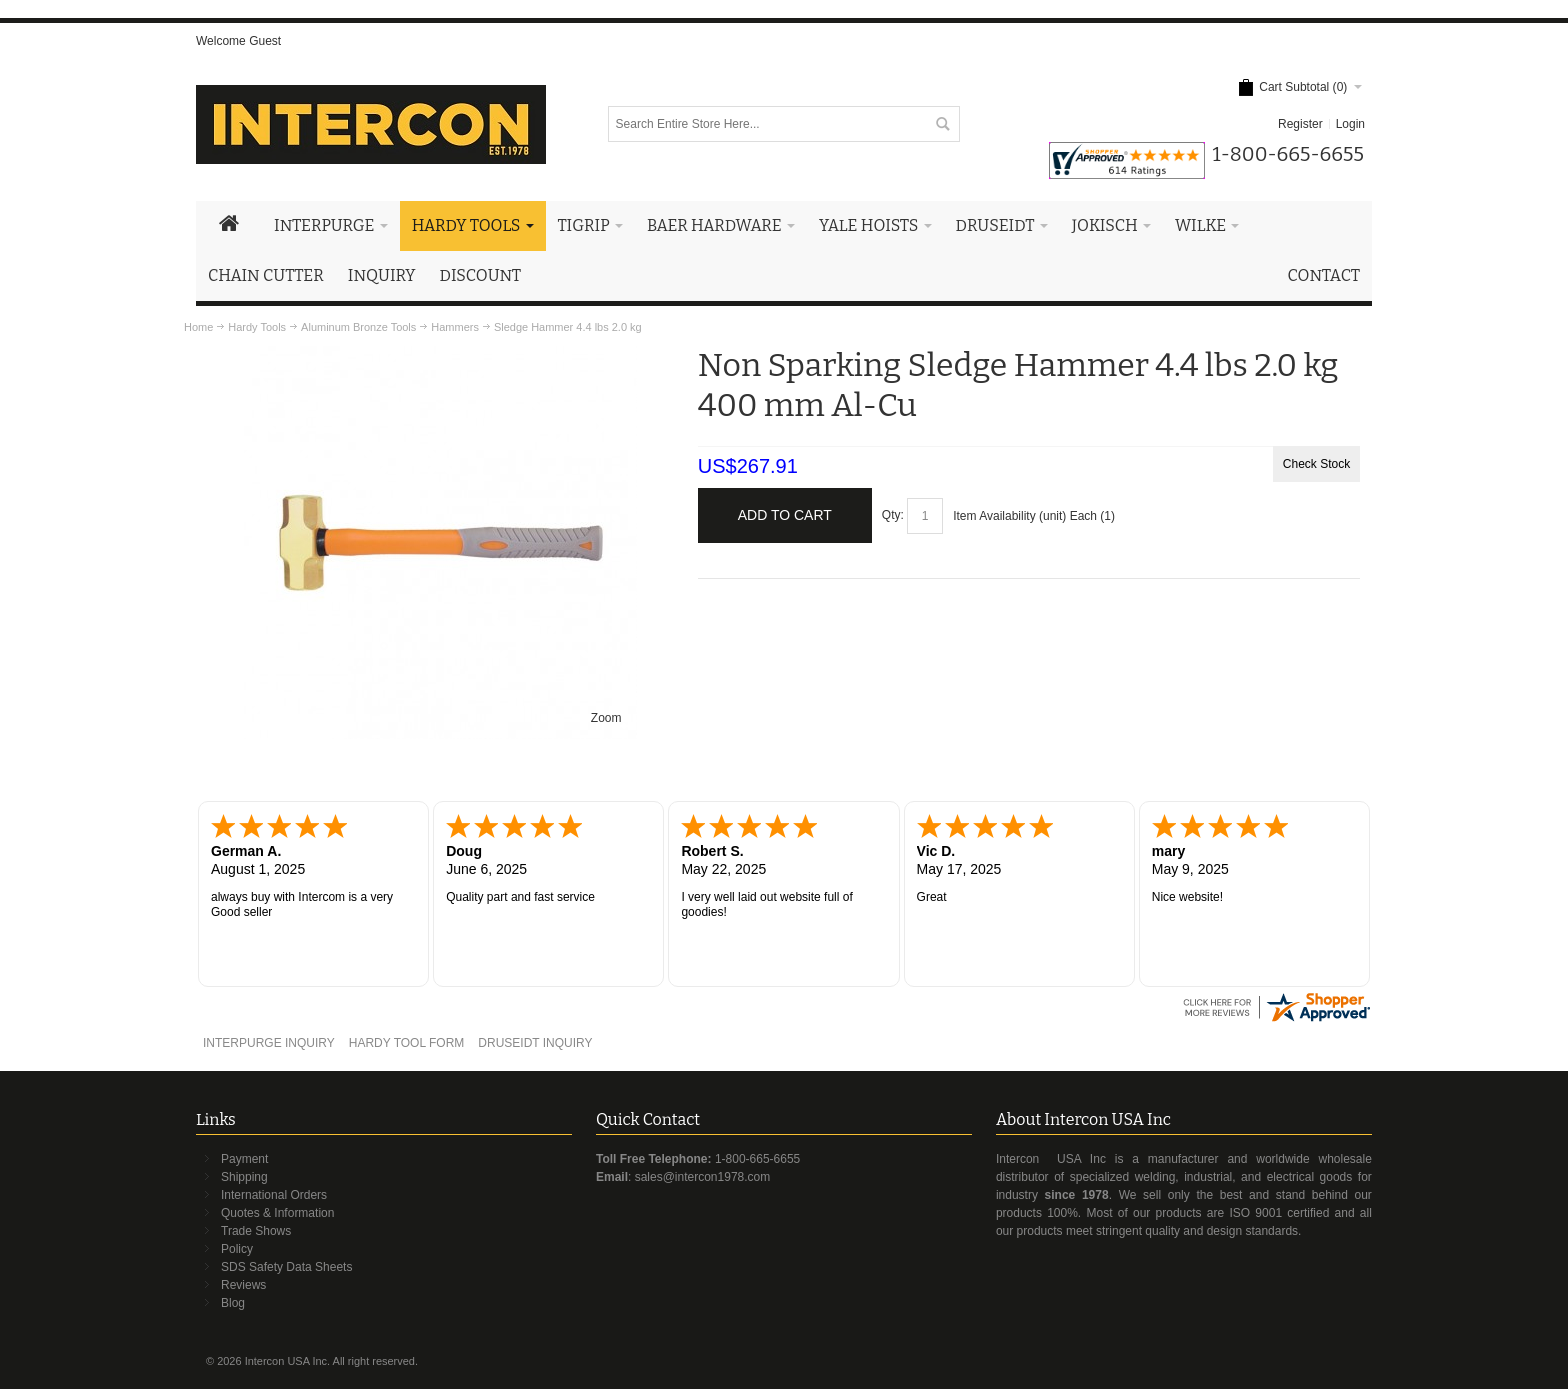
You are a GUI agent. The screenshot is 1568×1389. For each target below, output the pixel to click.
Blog (233, 1303)
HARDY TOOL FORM (407, 1043)
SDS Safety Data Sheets (286, 1267)
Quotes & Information (277, 1213)
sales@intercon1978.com (703, 1177)
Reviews (243, 1285)
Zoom (606, 718)
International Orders (274, 1195)
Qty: (893, 515)
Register (1300, 124)
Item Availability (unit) (1009, 516)
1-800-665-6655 (757, 1159)
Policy (237, 1249)
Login (1350, 124)
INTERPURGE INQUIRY (269, 1043)
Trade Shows (256, 1231)
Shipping (244, 1177)
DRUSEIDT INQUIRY (535, 1043)
